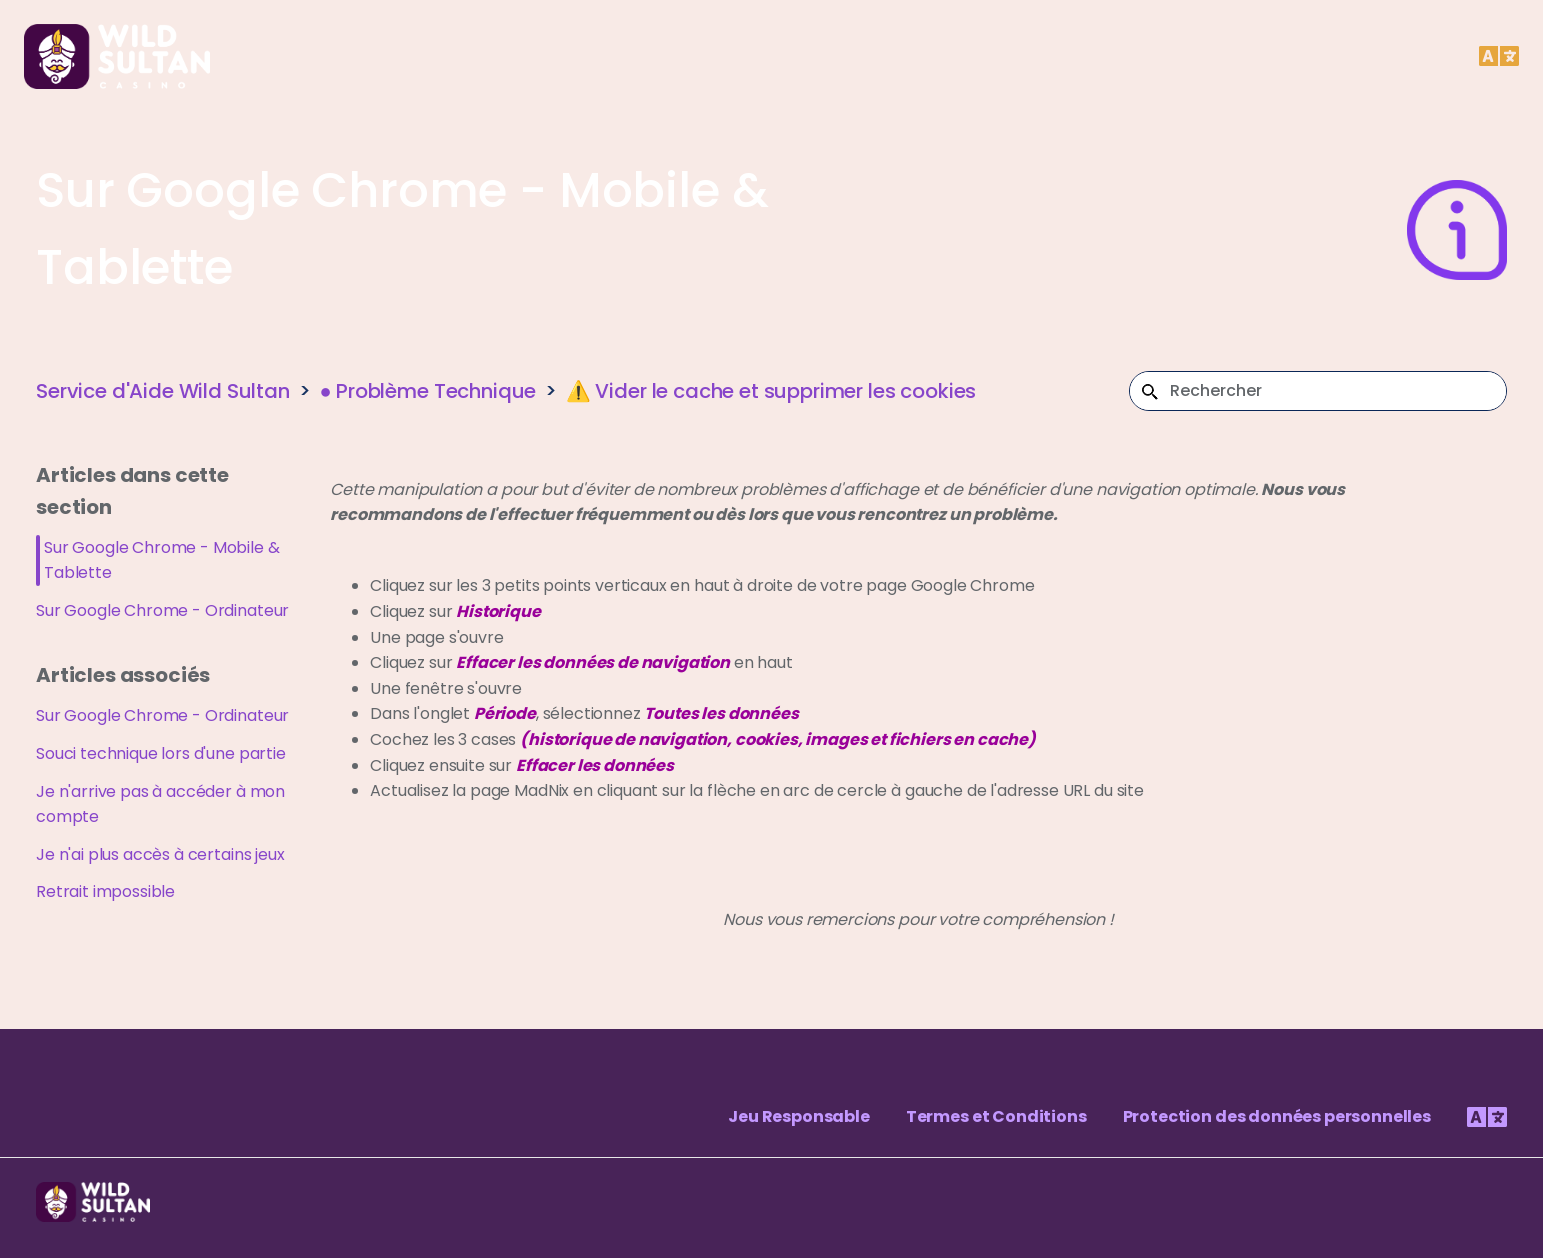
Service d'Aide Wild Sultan (163, 391)
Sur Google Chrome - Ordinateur (162, 610)
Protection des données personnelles (1277, 1116)
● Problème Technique (427, 391)
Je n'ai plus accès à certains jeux (160, 854)
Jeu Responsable (799, 1116)
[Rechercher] (1318, 391)
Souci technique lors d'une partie (161, 753)
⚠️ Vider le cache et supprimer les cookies (771, 391)
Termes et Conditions (996, 1116)
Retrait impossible (105, 891)
